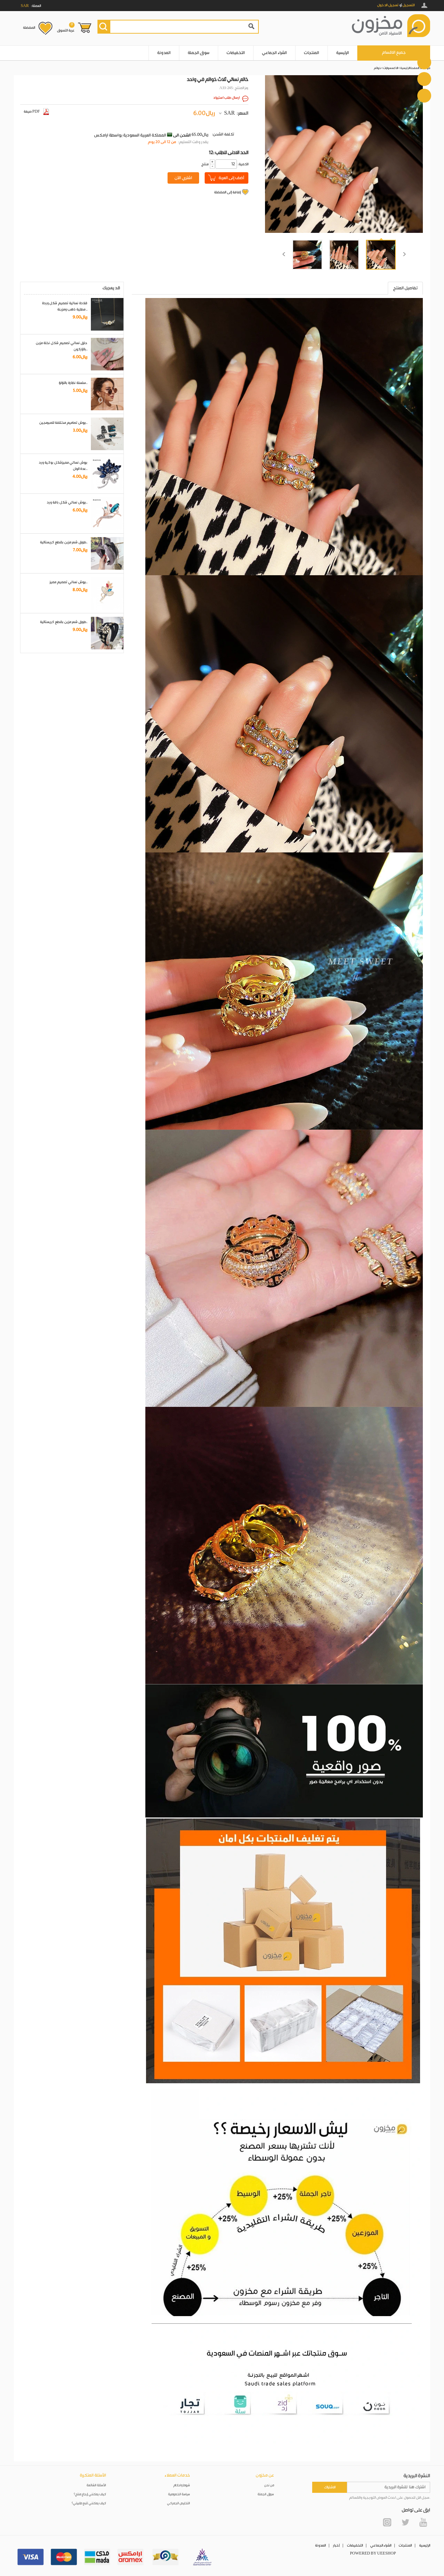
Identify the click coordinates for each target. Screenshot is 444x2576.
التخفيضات (236, 52)
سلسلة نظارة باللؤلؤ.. (73, 383)
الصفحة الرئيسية (409, 68)
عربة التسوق (66, 27)
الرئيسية (342, 52)
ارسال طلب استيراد (226, 98)
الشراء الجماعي (274, 52)
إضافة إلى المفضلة (227, 192)
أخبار (336, 2545)
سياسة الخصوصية (179, 2494)
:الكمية (243, 164)
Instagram (387, 2522)
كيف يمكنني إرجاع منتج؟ (90, 2494)
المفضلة (29, 28)
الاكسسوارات (390, 68)
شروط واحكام (181, 2485)
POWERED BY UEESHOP (373, 2553)
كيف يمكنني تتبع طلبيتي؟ (88, 2503)
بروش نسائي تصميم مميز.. (68, 582)
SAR (229, 113)
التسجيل (408, 5)
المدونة (164, 52)
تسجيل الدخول (388, 5)
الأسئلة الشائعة (96, 2485)
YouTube (423, 2522)
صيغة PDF (36, 111)
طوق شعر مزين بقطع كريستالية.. (63, 542)
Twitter (405, 2522)
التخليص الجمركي (178, 2503)
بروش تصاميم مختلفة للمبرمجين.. (63, 423)
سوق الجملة (199, 52)
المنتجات (311, 52)
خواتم (377, 68)
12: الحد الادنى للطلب (228, 153)
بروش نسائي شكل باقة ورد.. (67, 502)
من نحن (269, 2485)
